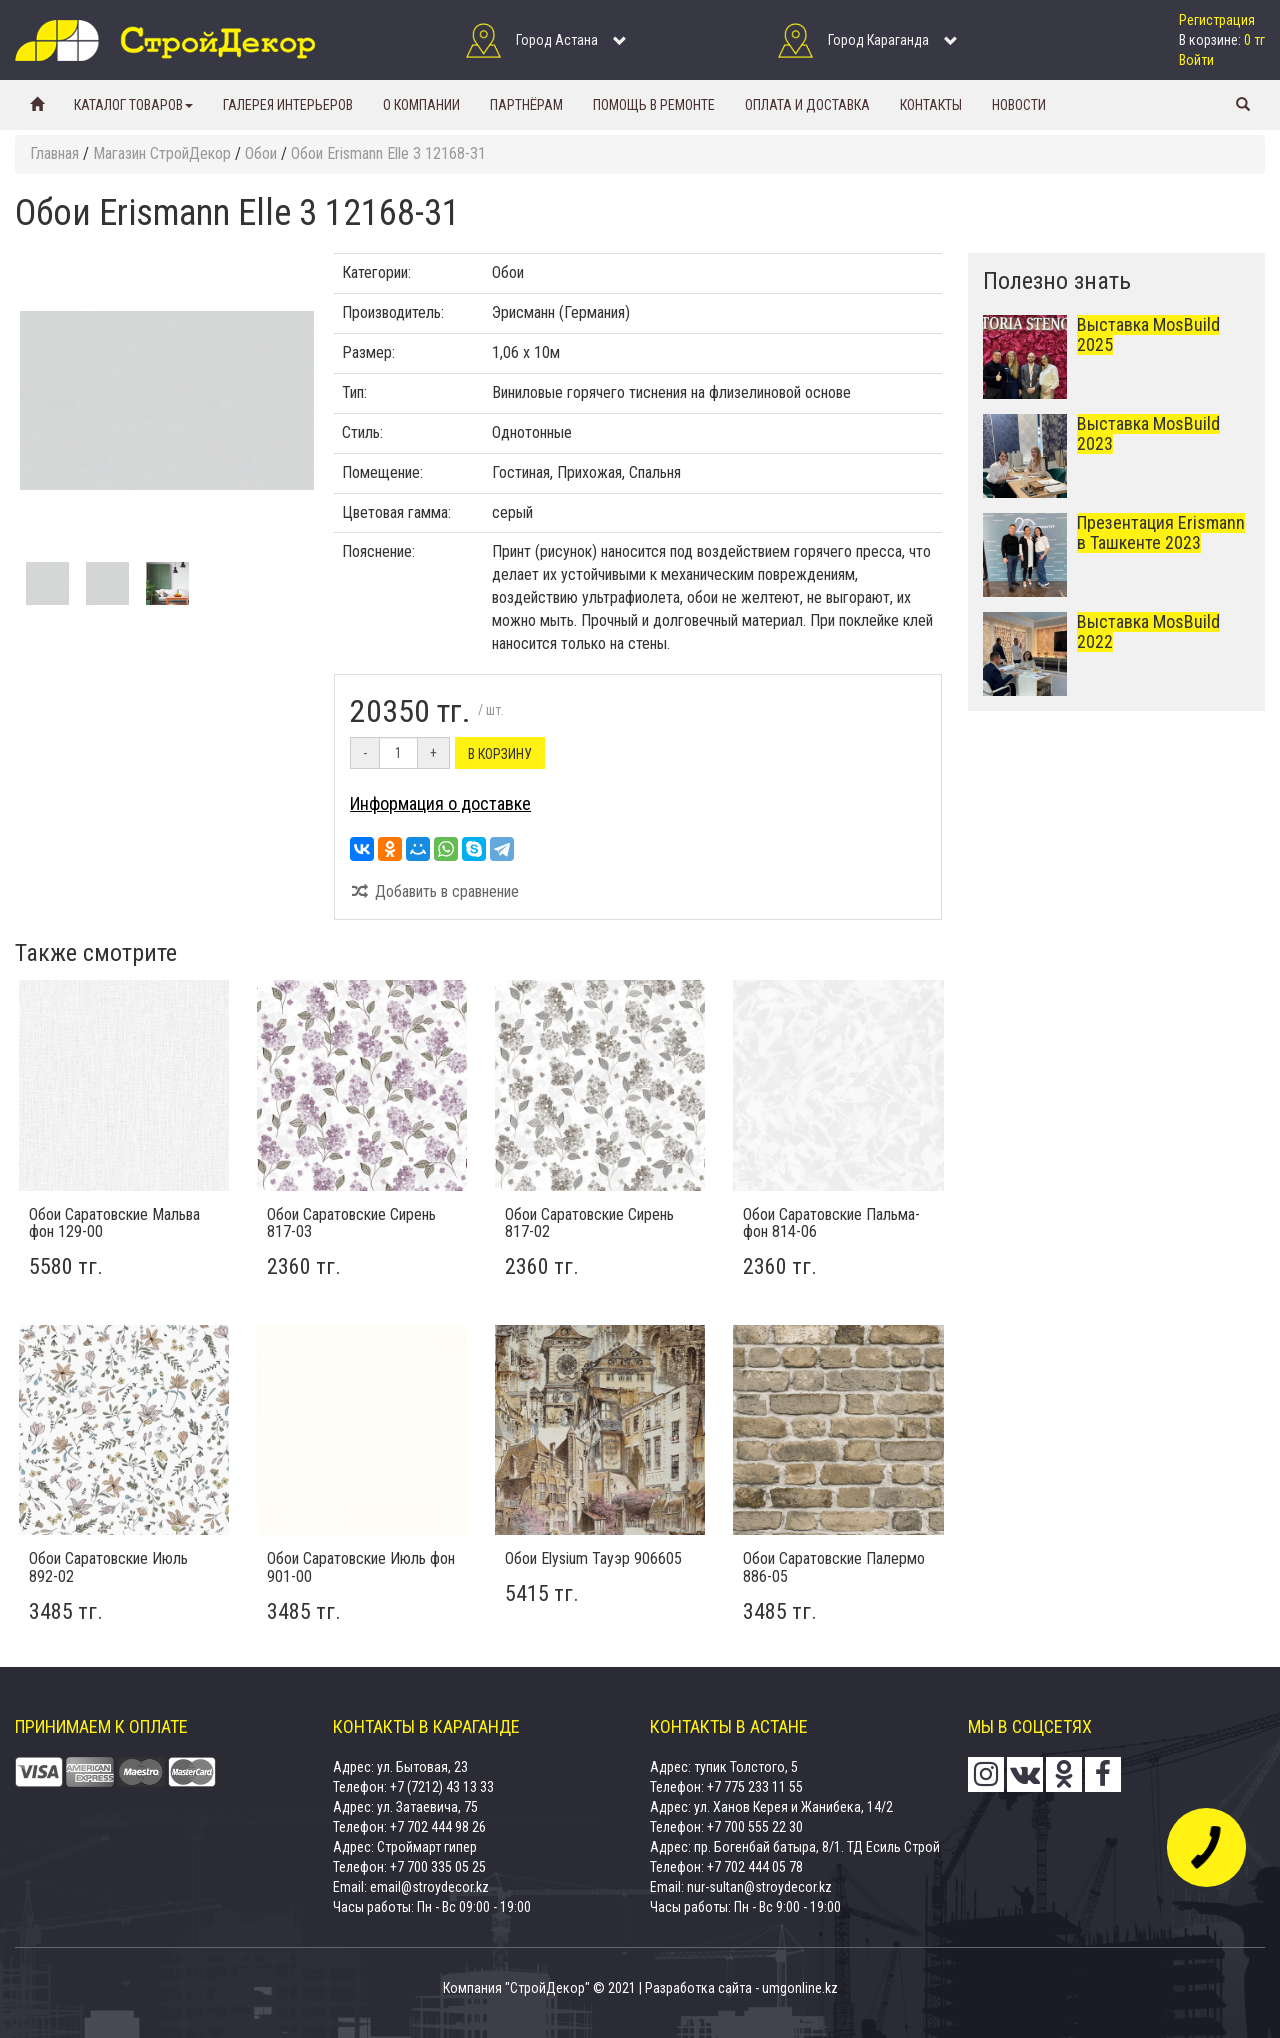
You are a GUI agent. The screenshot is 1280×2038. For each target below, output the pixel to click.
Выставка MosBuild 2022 (1148, 631)
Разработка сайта (698, 1988)
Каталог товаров (133, 105)
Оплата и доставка (807, 105)
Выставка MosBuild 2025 (1148, 334)
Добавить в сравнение (434, 891)
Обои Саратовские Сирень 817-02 (589, 1223)
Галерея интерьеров (288, 105)
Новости (1019, 105)
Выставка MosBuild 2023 (1148, 433)
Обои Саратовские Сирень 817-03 (351, 1223)
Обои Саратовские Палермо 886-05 (834, 1567)
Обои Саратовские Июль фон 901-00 (361, 1567)
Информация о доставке (440, 803)
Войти (1196, 60)
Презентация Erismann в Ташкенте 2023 (1161, 532)
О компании (421, 105)
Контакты (931, 105)
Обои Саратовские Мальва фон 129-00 (114, 1223)
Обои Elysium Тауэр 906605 (593, 1558)
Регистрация (1217, 20)
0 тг (1254, 40)
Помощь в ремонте (654, 105)
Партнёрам (526, 105)
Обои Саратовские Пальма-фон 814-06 (831, 1223)
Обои (508, 272)
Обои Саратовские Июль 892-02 (108, 1567)
